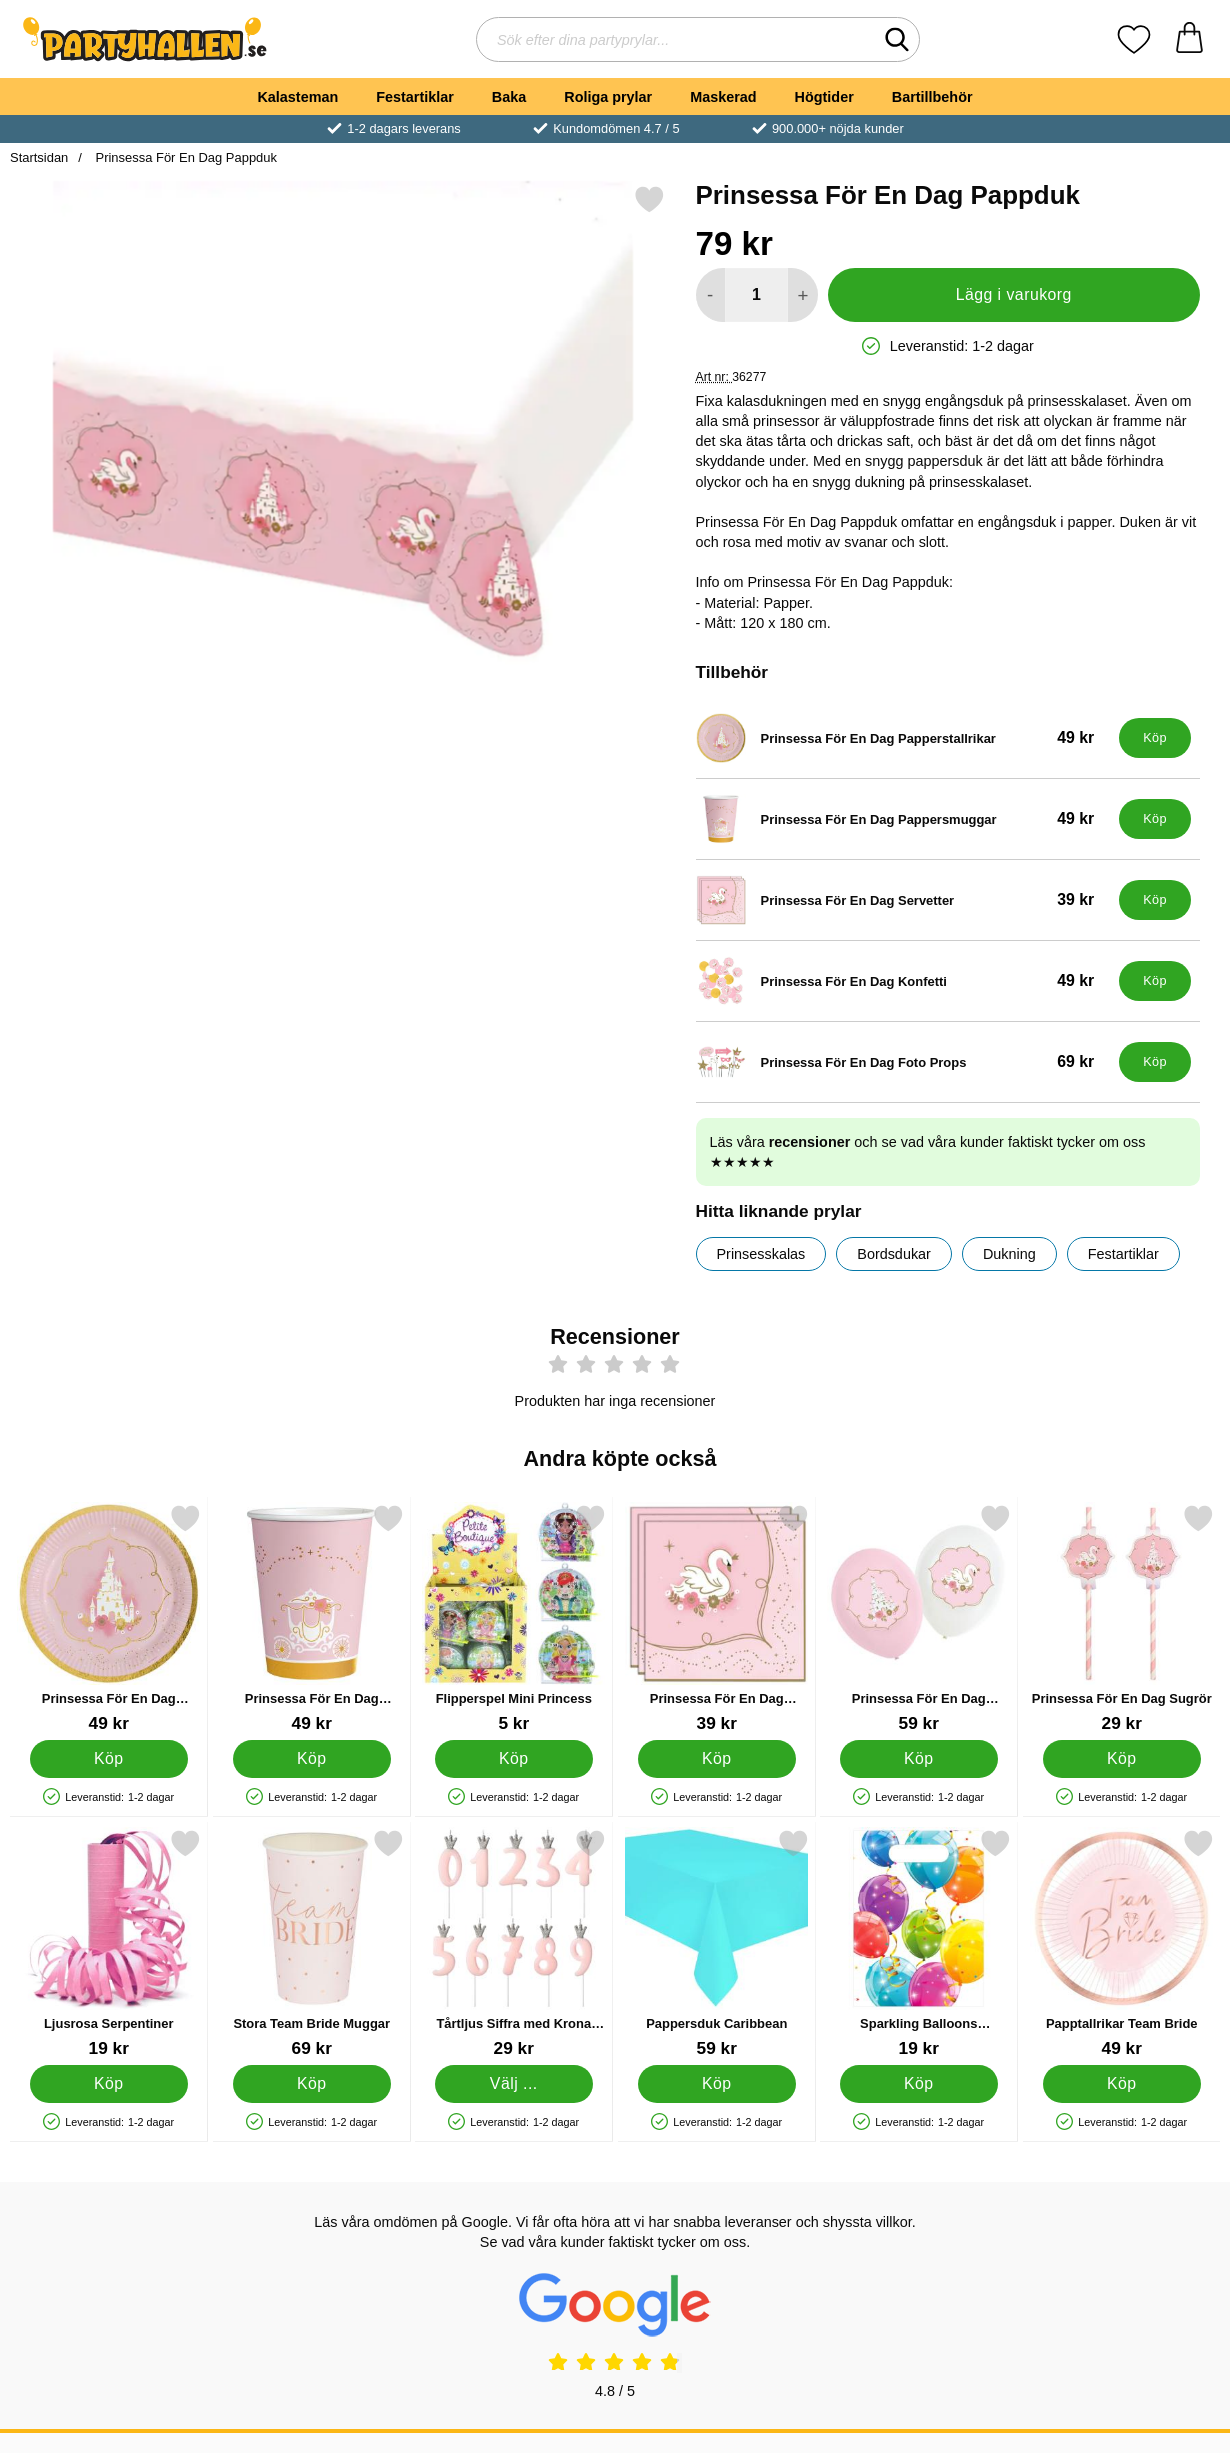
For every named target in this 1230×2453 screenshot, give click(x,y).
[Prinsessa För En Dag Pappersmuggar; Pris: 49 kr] (903, 819)
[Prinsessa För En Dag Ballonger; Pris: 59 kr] (919, 1618)
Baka (509, 97)
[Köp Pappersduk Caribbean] (716, 2084)
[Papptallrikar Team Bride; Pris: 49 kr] (1122, 1943)
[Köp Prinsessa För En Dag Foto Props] (1155, 1062)
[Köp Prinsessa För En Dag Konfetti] (1155, 981)
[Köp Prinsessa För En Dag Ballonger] (919, 1759)
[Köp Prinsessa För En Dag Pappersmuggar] (1155, 819)
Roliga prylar (608, 97)
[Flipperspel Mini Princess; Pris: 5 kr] (514, 1618)
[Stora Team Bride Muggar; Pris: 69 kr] (312, 1943)
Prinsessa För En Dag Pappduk (184, 157)
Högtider (824, 97)
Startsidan (39, 157)
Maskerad (723, 97)
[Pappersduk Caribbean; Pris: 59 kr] (717, 1943)
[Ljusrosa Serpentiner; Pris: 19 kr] (109, 1943)
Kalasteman (297, 97)
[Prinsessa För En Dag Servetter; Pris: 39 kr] (903, 900)
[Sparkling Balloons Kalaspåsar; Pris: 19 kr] (919, 1943)
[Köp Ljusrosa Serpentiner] (109, 2084)
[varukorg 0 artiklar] (1189, 39)
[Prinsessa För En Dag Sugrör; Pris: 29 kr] (1122, 1618)
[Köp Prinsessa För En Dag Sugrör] (1121, 1759)
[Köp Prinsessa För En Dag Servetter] (1155, 900)
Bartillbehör (932, 97)
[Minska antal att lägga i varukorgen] (710, 295)
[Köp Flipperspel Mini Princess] (514, 1759)
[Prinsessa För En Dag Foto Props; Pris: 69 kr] (903, 1062)
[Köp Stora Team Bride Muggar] (311, 2084)
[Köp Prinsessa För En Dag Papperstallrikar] (1155, 738)
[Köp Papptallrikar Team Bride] (1121, 2084)
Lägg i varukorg (1014, 294)
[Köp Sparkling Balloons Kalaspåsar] (919, 2084)
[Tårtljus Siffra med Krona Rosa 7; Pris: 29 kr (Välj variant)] (514, 1943)
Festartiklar (415, 97)
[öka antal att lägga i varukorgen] (802, 295)
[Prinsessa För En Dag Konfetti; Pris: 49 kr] (903, 981)
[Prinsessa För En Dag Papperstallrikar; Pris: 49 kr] (903, 738)
